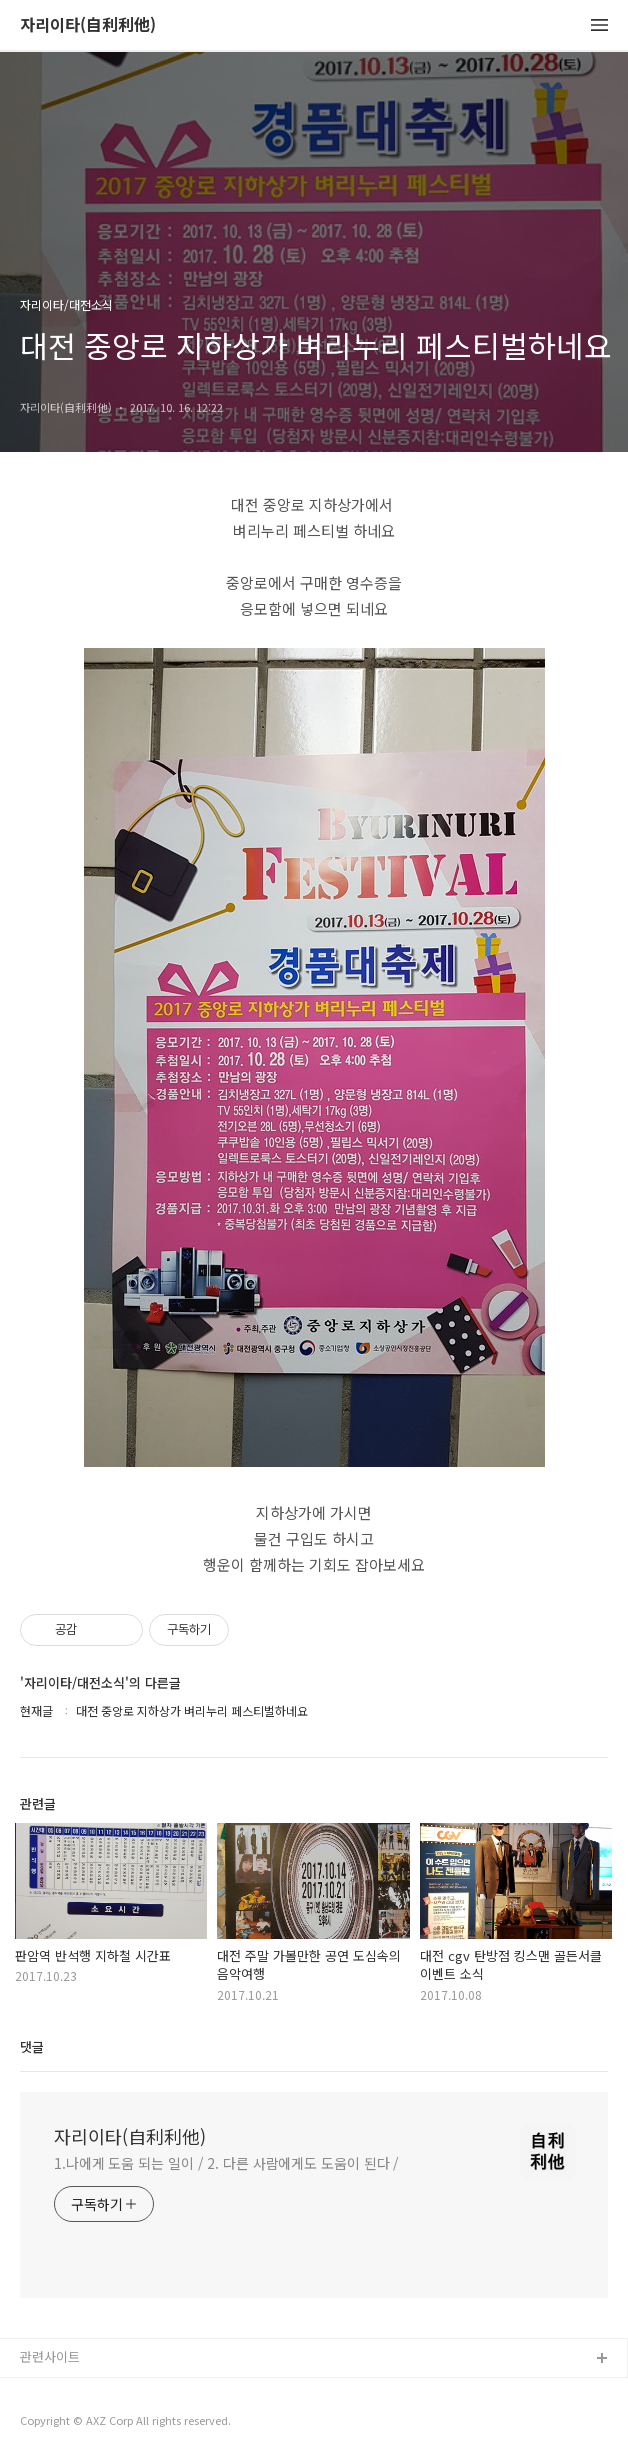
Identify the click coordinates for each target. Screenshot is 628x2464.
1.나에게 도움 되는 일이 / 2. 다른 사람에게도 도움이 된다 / (226, 2163)
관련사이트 (50, 2356)
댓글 (32, 2046)
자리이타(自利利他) (88, 25)
